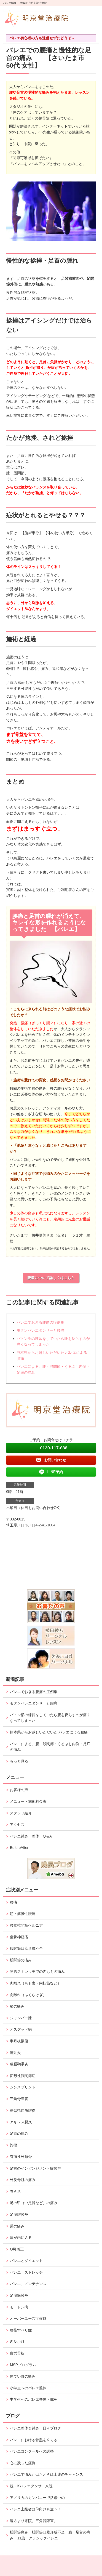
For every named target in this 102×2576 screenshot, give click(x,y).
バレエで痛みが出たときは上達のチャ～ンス (46, 2474)
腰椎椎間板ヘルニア (26, 1925)
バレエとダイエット (26, 2261)
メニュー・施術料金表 (28, 1801)
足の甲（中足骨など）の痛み (35, 2203)
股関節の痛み (21, 1960)
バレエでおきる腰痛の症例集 (40, 1322)
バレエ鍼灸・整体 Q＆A (31, 1836)
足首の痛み (19, 2134)
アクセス (17, 1825)
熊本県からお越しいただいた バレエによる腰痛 (49, 1732)
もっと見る (19, 1761)
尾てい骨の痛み (22, 2376)
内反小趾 (17, 2342)
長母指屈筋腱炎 (22, 2110)
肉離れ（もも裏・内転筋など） (35, 1983)
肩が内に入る (21, 2238)
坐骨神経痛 (19, 1937)
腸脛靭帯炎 (19, 2064)
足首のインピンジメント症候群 (35, 2168)
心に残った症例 (22, 2463)
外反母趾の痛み (22, 2180)
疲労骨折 (17, 2353)
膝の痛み (17, 2006)
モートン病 (19, 2307)
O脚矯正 (17, 2249)
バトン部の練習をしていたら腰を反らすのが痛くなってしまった (50, 1718)
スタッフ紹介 (21, 1813)
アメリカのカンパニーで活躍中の (37, 2498)
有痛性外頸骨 (21, 2157)
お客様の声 (19, 1790)
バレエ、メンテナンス (28, 2284)
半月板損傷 (19, 2041)
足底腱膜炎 (19, 2214)
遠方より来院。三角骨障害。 (33, 2521)
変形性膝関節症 (22, 2076)
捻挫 (13, 2145)
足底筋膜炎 (19, 2295)
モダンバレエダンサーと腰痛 (40, 1330)
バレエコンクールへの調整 (32, 2451)
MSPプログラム (23, 2365)
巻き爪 (15, 2191)
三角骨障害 (19, 2099)
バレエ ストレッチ (26, 2272)
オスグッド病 (21, 2029)
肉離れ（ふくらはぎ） (28, 1995)
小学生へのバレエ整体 (28, 2388)
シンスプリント (22, 2087)
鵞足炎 (15, 2053)
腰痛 (13, 1902)
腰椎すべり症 (21, 2330)
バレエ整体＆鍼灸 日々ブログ (35, 2428)
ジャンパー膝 (21, 2018)
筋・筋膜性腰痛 (22, 1914)
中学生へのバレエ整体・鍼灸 (33, 2399)
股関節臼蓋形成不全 (26, 1948)
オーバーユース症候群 (28, 2318)
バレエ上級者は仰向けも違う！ (35, 2509)
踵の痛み (19, 2226)
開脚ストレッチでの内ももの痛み (37, 1971)
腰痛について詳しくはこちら (51, 1278)
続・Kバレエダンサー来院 (31, 2486)
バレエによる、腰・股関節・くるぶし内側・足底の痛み (50, 1747)
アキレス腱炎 (21, 2122)
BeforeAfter (19, 1848)
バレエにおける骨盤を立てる (33, 2440)
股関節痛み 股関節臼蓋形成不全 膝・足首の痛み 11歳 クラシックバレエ (50, 2535)
